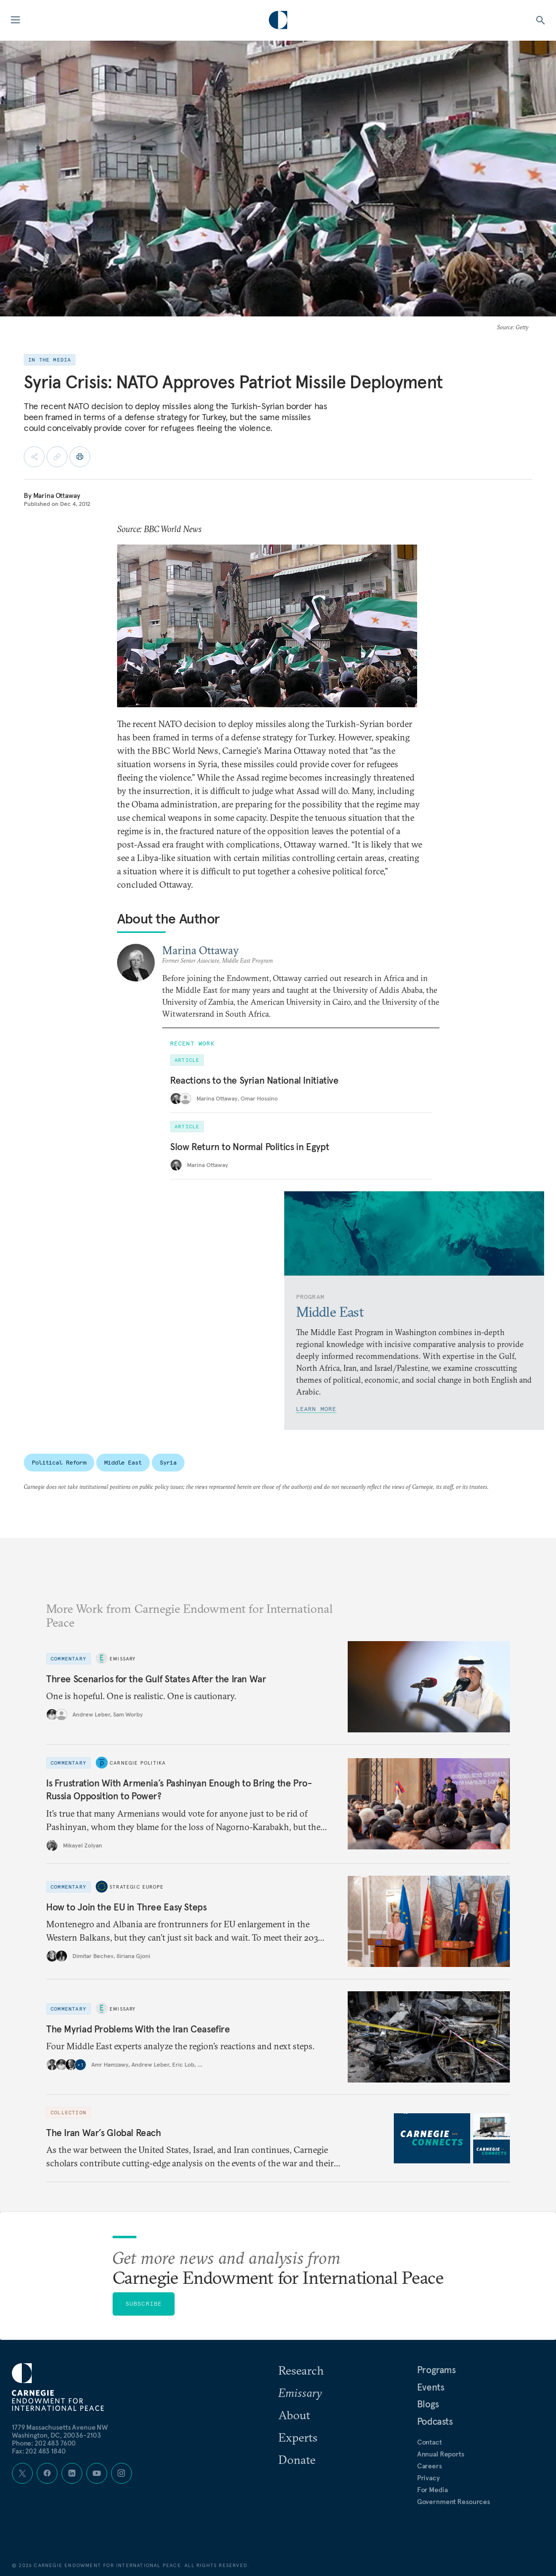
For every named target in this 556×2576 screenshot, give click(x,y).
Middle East (123, 1462)
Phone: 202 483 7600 (44, 2443)
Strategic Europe (137, 1886)
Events (430, 2387)
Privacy (428, 2477)
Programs (436, 2370)
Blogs (428, 2404)
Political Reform (59, 1462)
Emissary (123, 1659)
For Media (432, 2489)
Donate (296, 2459)
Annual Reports (440, 2454)
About (294, 2414)
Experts (297, 2437)
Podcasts (435, 2421)
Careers (429, 2465)
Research (301, 2370)
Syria (168, 1462)
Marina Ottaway (56, 495)
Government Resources (453, 2501)
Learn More (316, 1409)
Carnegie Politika (138, 1763)
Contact (429, 2442)
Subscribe (143, 2303)
